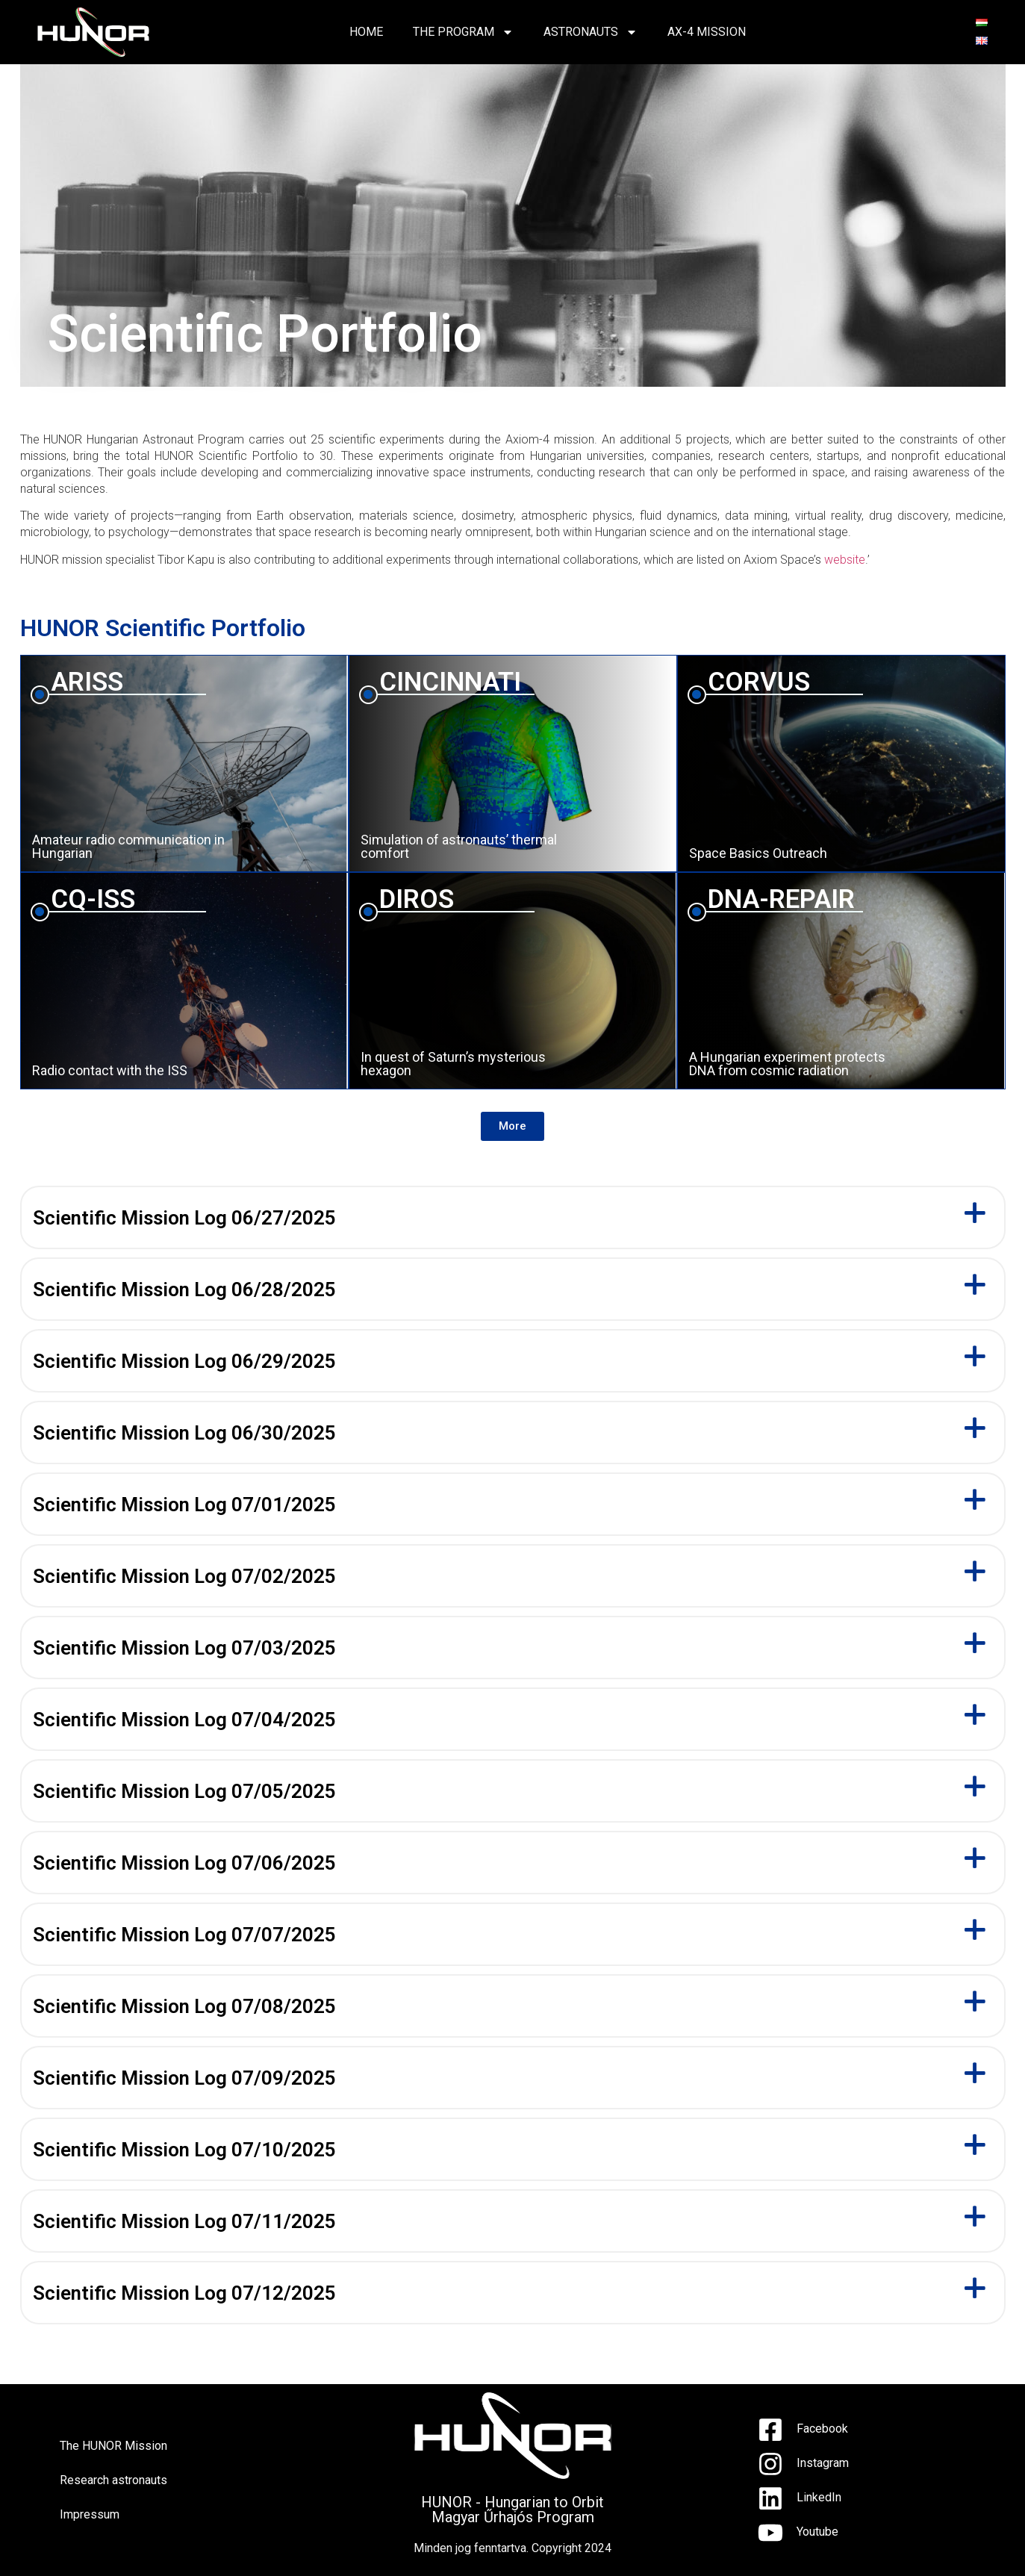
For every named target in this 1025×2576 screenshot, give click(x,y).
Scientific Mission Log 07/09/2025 (184, 2078)
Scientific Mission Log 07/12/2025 (184, 2293)
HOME (366, 32)
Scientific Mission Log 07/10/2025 (184, 2149)
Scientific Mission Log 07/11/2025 (184, 2221)
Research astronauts (113, 2480)
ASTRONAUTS (590, 32)
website (844, 560)
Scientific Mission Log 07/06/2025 (184, 1863)
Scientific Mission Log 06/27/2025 (184, 1218)
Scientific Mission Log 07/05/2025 (184, 1791)
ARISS (87, 682)
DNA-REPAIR (781, 899)
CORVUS (759, 682)
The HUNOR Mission (113, 2446)
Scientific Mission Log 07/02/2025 (184, 1576)
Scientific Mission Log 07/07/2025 (184, 1934)
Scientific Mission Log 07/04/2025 (184, 1719)
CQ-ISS (93, 899)
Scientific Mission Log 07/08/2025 (184, 2006)
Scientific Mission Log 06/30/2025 (184, 1433)
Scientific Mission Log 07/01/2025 (184, 1504)
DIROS (416, 899)
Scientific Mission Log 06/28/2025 (184, 1289)
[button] (512, 1126)
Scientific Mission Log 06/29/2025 (184, 1361)
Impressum (89, 2514)
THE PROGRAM (463, 32)
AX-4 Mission (706, 32)
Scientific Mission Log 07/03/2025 (184, 1648)
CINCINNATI (450, 682)
